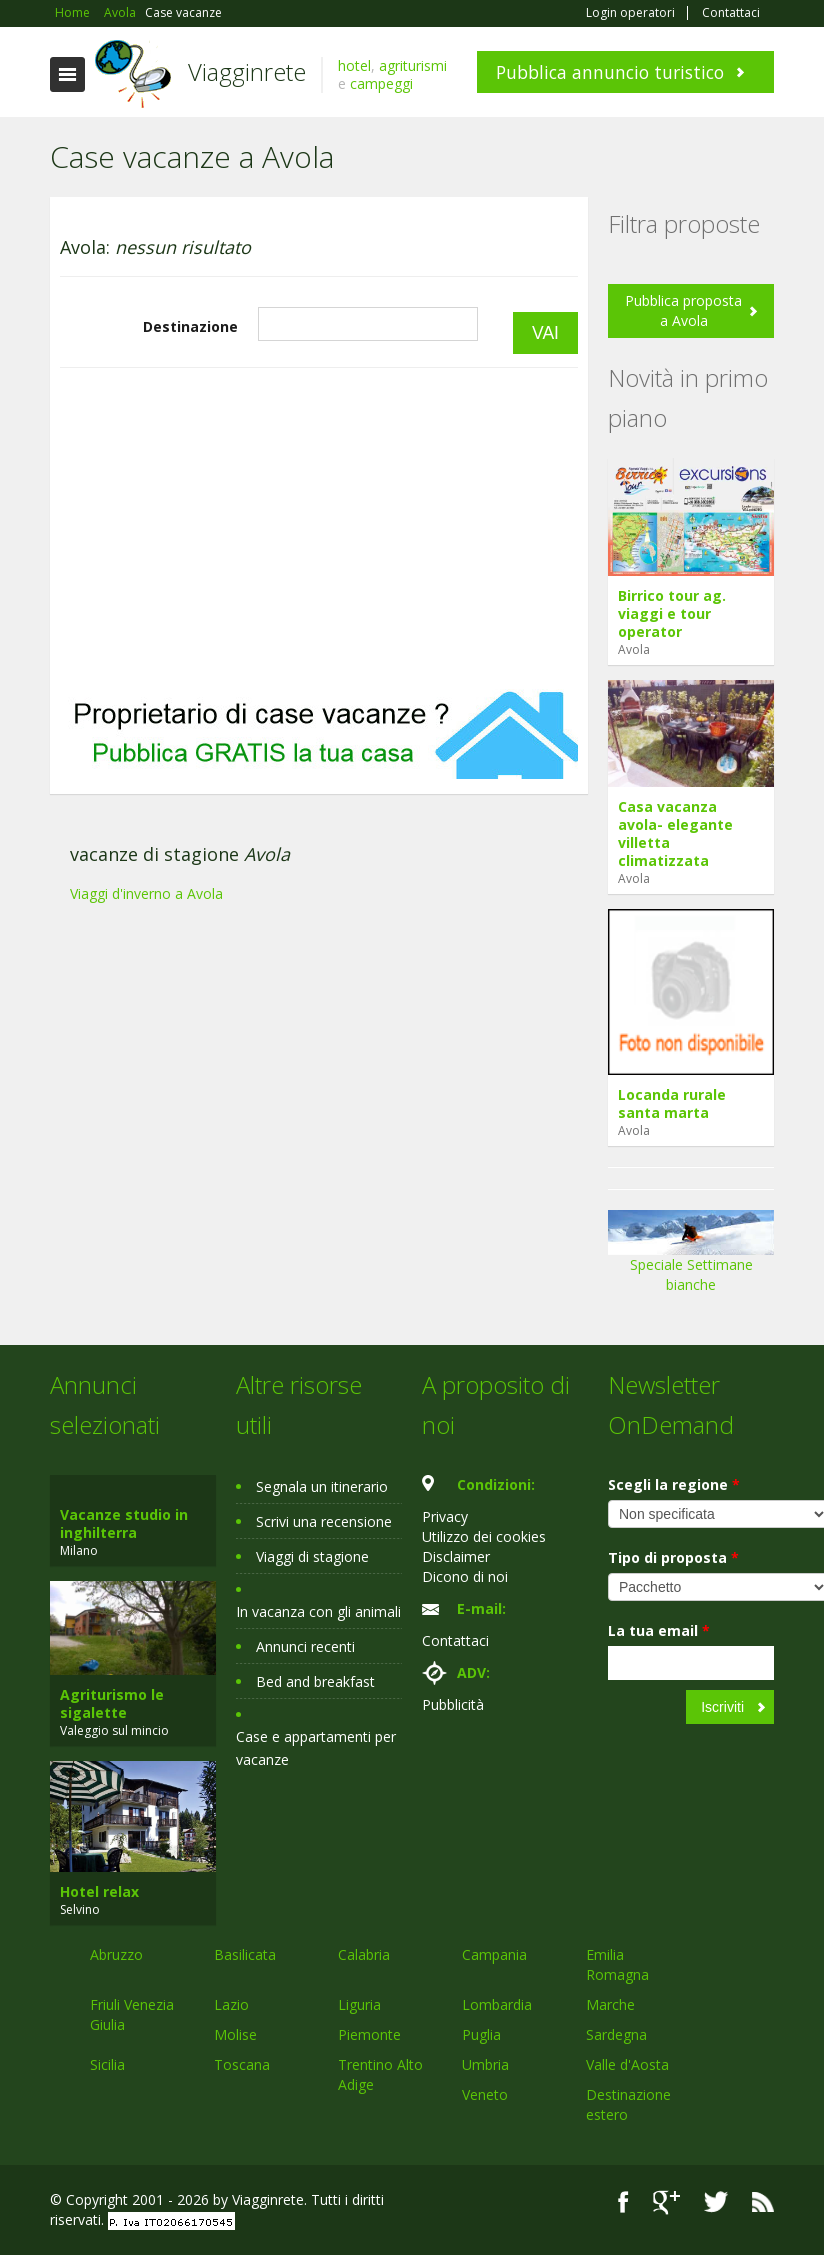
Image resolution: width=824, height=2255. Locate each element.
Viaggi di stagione (312, 1556)
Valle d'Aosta (627, 2064)
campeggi (381, 83)
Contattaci (731, 13)
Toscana (242, 2064)
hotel (354, 65)
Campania (494, 1954)
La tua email (659, 1630)
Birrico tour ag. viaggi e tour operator (672, 613)
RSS (763, 2202)
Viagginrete (247, 71)
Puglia (481, 2034)
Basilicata (245, 1954)
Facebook (623, 2202)
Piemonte (369, 2034)
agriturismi (413, 65)
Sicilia (107, 2064)
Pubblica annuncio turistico (610, 72)
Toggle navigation (67, 74)
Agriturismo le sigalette (112, 1703)
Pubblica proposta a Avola (683, 310)
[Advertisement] (319, 529)
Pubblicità (453, 1704)
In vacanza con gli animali (318, 1611)
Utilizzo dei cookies (484, 1536)
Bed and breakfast (315, 1681)
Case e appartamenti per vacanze (316, 1748)
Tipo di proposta (673, 1557)
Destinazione (190, 326)
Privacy (445, 1516)
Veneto (485, 2094)
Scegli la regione (674, 1484)
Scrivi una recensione (324, 1521)
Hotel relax (99, 1891)
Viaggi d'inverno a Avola (146, 893)
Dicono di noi (465, 1576)
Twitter (716, 2202)
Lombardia (497, 2004)
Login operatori (630, 13)
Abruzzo (116, 1954)
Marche (610, 2004)
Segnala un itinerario (322, 1486)
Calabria (364, 1954)
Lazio (231, 2004)
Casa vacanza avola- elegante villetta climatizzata (675, 833)
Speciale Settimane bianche (691, 1258)
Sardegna (616, 2034)
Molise (235, 2034)
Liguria (359, 2004)
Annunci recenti (305, 1646)
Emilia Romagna (617, 1964)
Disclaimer (456, 1556)
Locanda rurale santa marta (672, 1103)
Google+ (666, 2202)
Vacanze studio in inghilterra (124, 1523)
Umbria (485, 2064)
